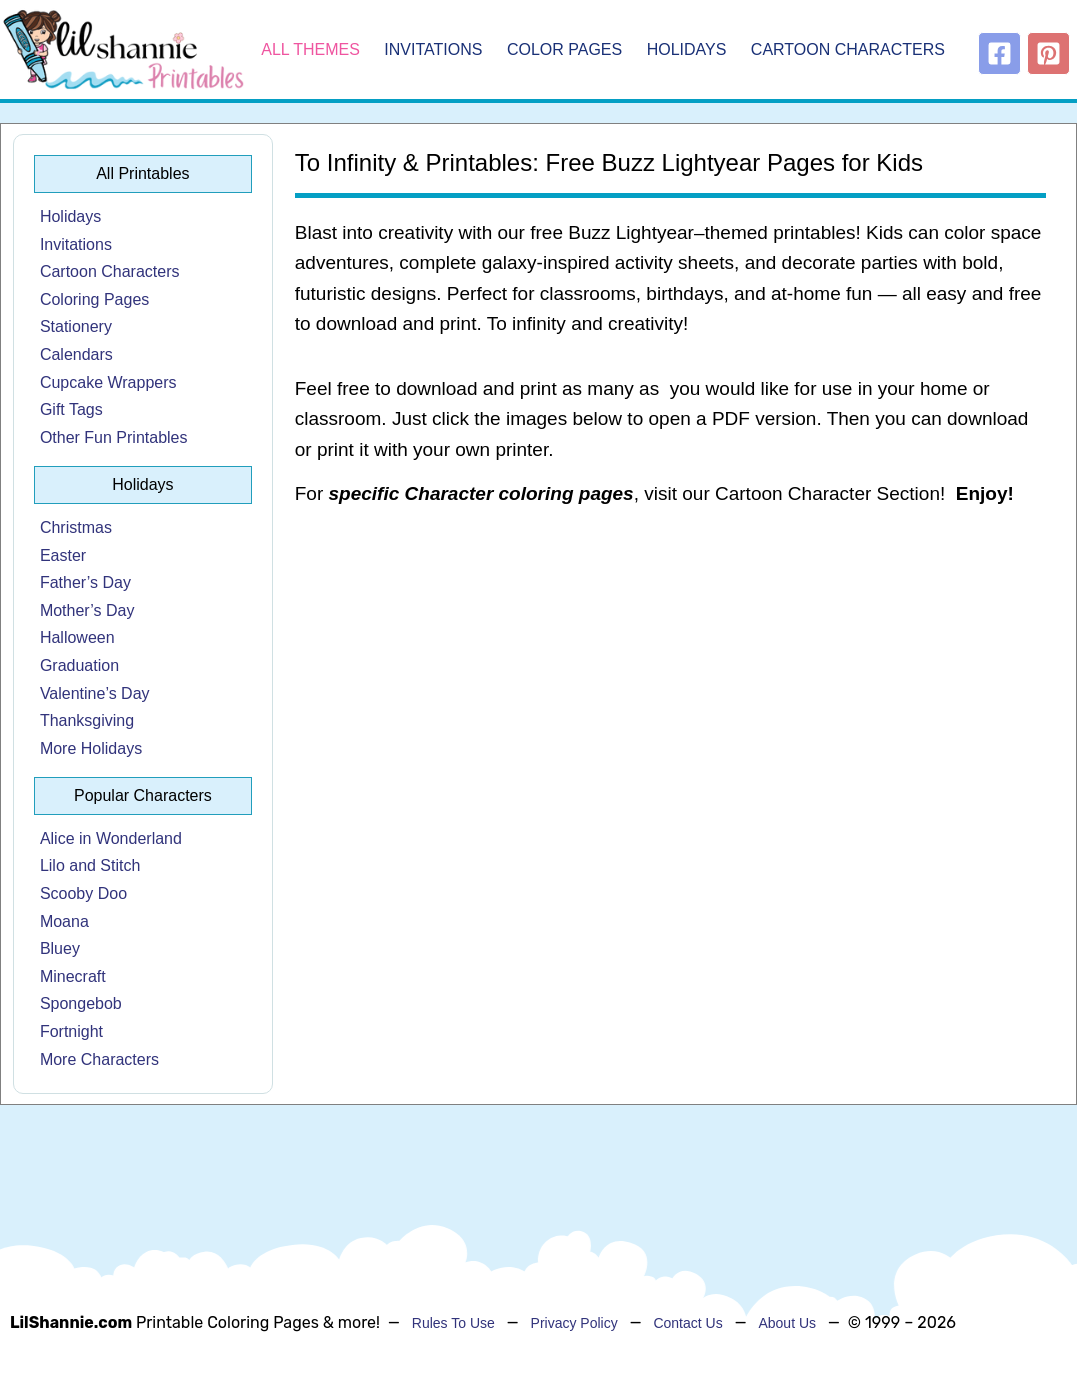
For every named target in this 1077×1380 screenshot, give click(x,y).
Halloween (77, 637)
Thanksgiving (87, 720)
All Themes (310, 49)
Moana (64, 921)
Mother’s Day (87, 610)
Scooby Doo (83, 893)
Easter (63, 555)
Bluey (60, 948)
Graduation (79, 665)
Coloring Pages (94, 299)
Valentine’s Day (95, 693)
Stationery (76, 326)
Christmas (76, 527)
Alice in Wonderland (111, 838)
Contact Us (687, 1323)
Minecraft (73, 976)
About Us (787, 1323)
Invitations (433, 49)
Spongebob (81, 1003)
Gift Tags (71, 409)
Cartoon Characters (848, 49)
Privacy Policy (574, 1323)
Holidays (687, 49)
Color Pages (564, 49)
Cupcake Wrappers (108, 382)
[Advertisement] (670, 684)
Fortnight (71, 1031)
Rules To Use (453, 1323)
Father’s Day (85, 582)
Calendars (76, 354)
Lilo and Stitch (90, 865)
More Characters (99, 1059)
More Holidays (91, 748)
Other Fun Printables (114, 437)
